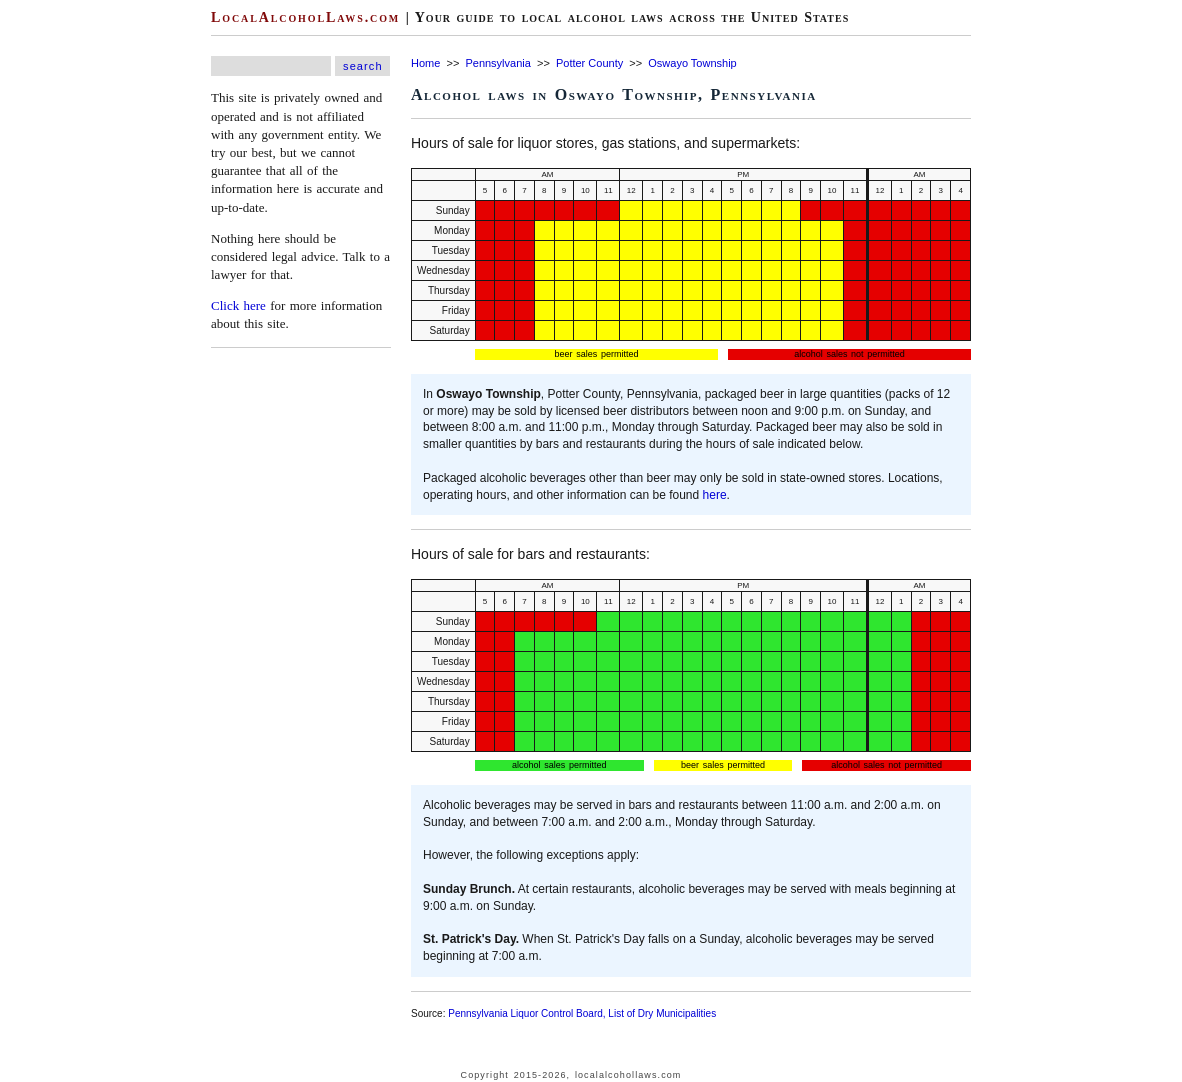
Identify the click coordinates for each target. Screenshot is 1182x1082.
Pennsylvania (497, 63)
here (715, 495)
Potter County (589, 63)
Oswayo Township (692, 63)
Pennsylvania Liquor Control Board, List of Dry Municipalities (582, 1013)
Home (425, 63)
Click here (238, 305)
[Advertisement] (60, 300)
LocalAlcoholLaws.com (305, 17)
